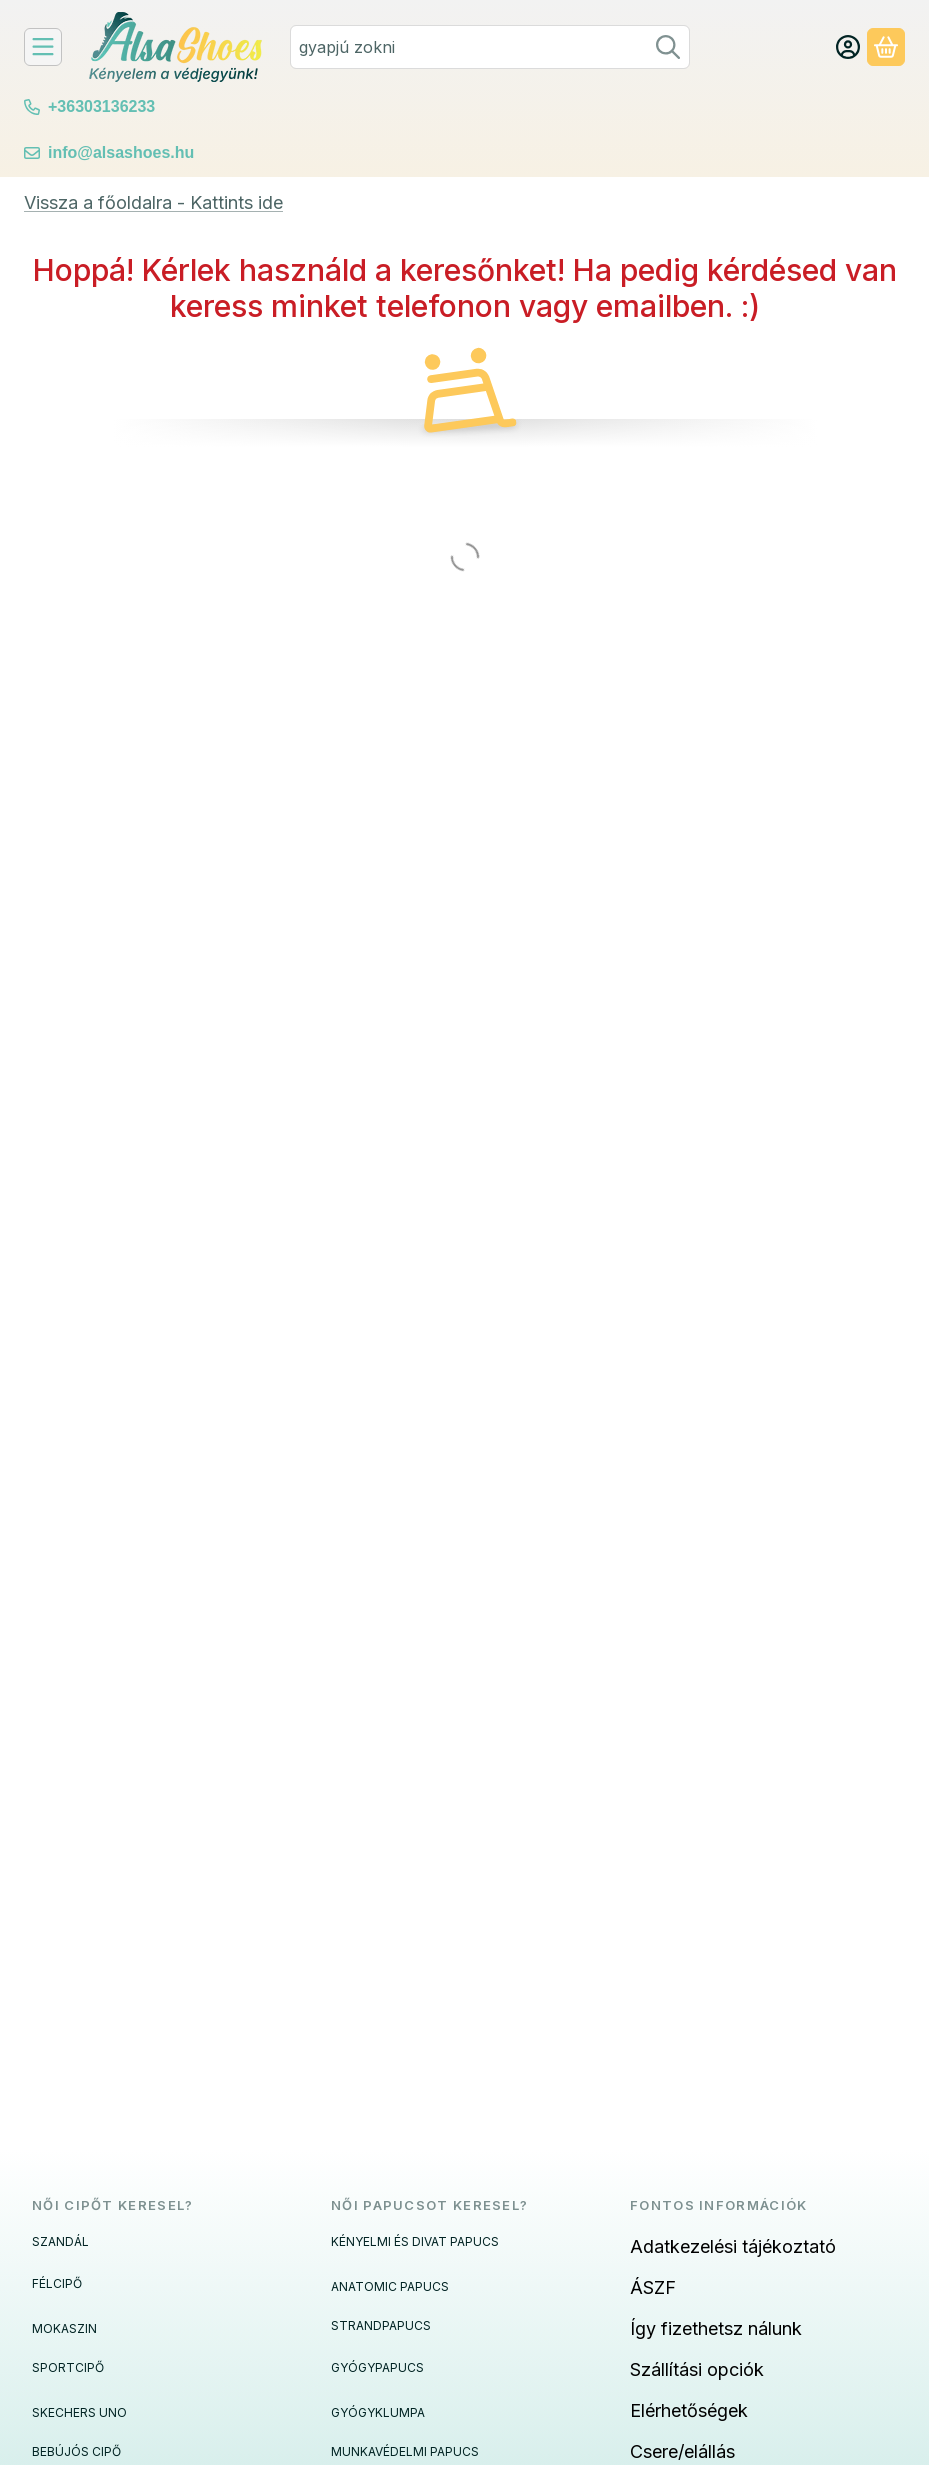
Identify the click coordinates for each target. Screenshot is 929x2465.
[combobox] (490, 47)
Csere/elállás (682, 2451)
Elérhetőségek (689, 2410)
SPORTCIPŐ (68, 2367)
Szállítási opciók (697, 2369)
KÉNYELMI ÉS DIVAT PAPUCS (415, 2241)
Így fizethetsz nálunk (716, 2328)
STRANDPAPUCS (381, 2325)
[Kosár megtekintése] (886, 47)
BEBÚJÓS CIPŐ (76, 2451)
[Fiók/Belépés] (848, 47)
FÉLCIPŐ (57, 2283)
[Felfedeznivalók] (43, 47)
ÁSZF (653, 2287)
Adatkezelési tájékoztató (733, 2246)
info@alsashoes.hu (121, 152)
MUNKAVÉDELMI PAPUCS (405, 2451)
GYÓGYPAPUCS (377, 2367)
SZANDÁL (60, 2241)
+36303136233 (101, 106)
